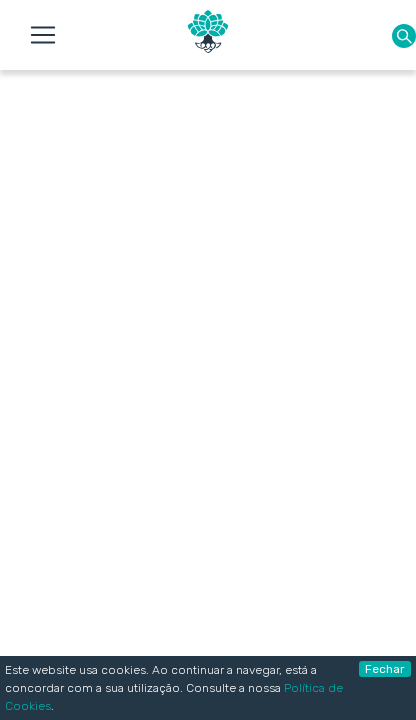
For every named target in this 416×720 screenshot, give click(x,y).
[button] (404, 35)
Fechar (385, 669)
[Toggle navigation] (43, 35)
